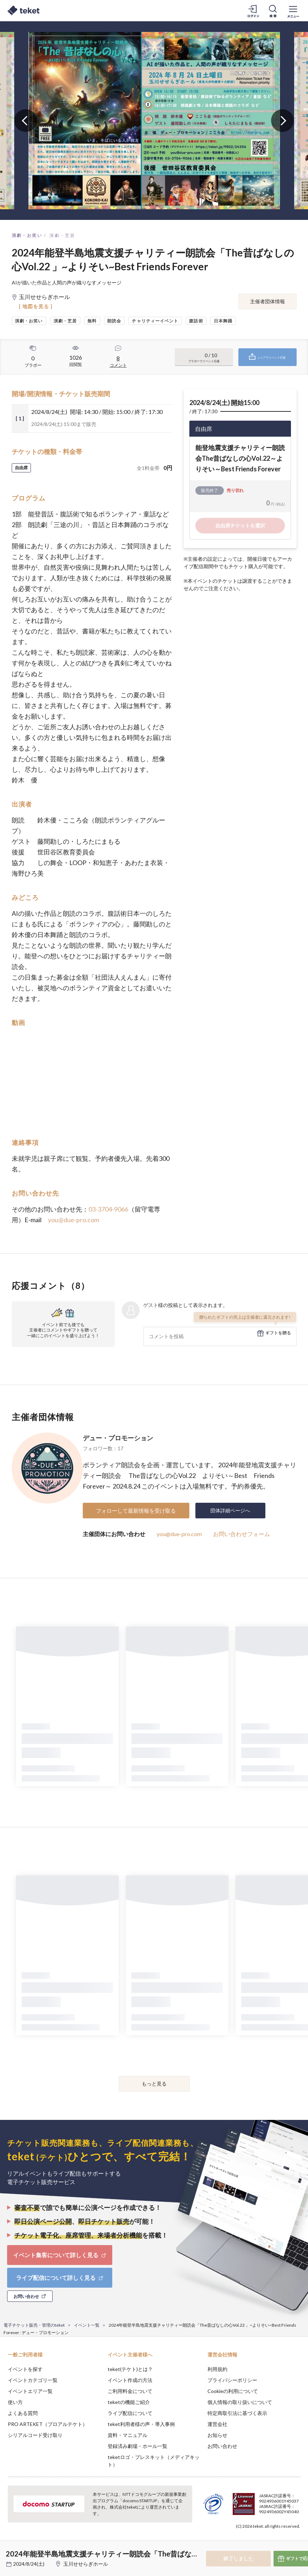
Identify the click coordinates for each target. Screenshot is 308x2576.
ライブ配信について (130, 2413)
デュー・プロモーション (118, 1438)
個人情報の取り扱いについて (239, 2402)
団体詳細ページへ (230, 1510)
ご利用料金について (130, 2391)
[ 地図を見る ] (36, 306)
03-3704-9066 (108, 1209)
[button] (10, 2550)
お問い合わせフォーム (241, 1533)
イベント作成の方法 (130, 2380)
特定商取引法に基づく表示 (237, 2413)
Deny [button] (247, 2541)
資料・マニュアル (127, 2435)
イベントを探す (25, 2369)
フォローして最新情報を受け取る (136, 1510)
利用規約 (217, 2369)
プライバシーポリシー (232, 2380)
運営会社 (217, 2424)
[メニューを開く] (293, 10)
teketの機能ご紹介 (129, 2402)
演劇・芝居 (62, 235)
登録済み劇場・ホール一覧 (137, 2446)
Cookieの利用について (232, 2391)
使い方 (15, 2402)
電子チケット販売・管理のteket (34, 2325)
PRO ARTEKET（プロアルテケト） (47, 2424)
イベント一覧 (86, 2325)
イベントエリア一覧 (30, 2391)
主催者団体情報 (267, 301)
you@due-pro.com (73, 1220)
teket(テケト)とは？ (130, 2369)
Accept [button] (283, 2540)
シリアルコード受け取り (35, 2435)
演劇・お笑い (27, 235)
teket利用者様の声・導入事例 (141, 2424)
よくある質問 (23, 2413)
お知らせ (217, 2435)
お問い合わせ (222, 2446)
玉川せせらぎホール (85, 2564)
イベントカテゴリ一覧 (33, 2380)
